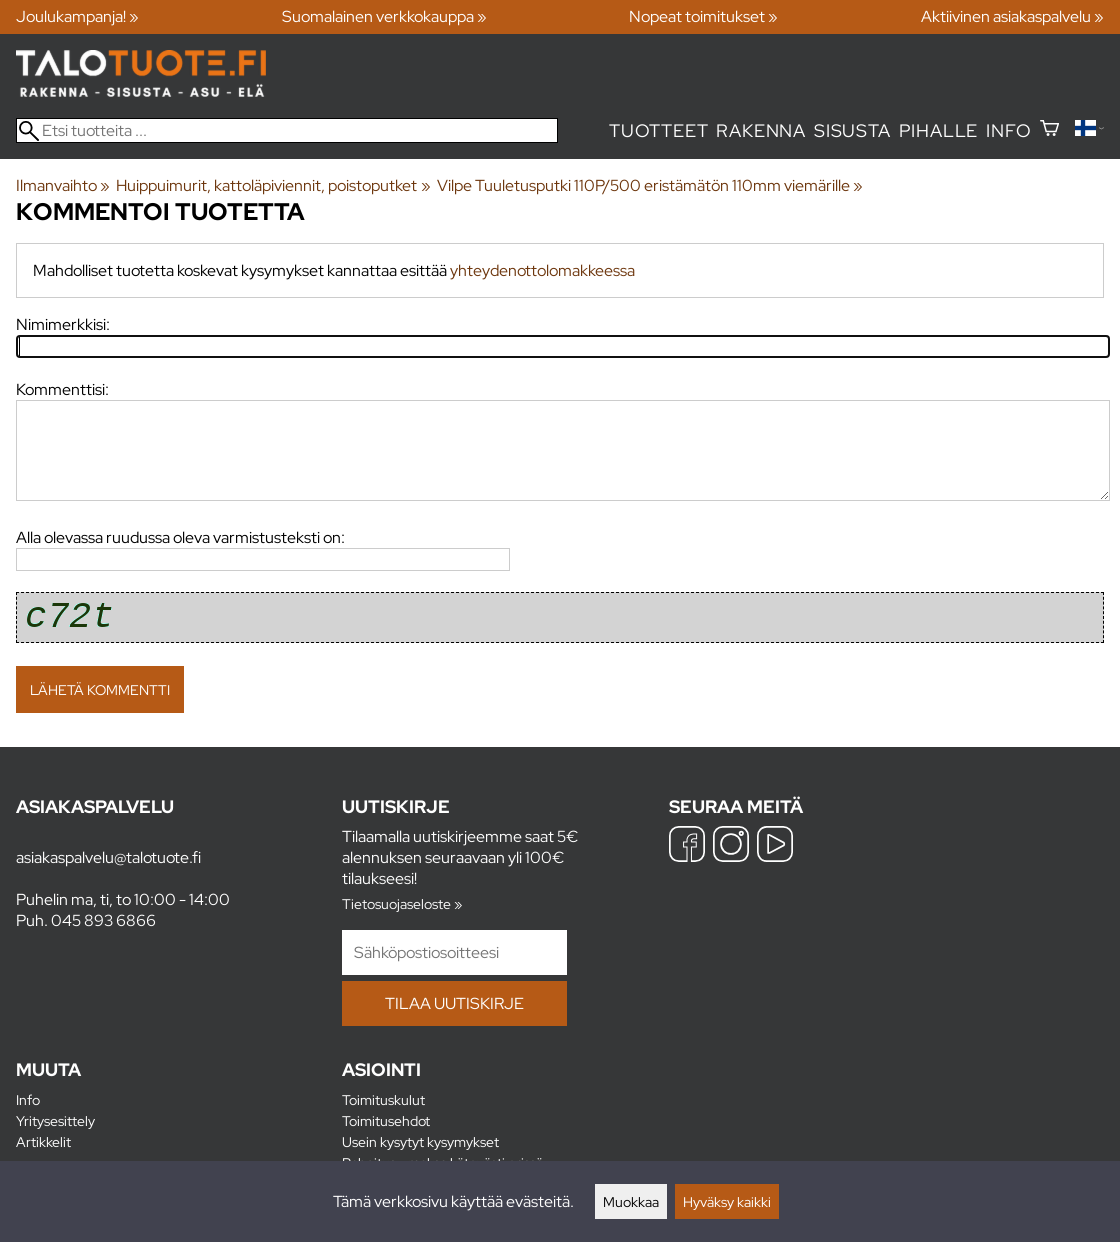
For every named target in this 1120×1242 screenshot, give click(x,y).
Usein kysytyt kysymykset (420, 1141)
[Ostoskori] (1049, 130)
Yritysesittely (55, 1120)
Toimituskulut (383, 1099)
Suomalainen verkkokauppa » (384, 16)
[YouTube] (775, 846)
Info (1008, 130)
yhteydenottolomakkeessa (542, 270)
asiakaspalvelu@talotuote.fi (108, 857)
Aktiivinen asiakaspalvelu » (1012, 16)
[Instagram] (731, 846)
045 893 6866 (103, 920)
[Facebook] (687, 846)
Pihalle (939, 130)
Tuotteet (658, 130)
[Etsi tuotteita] (287, 130)
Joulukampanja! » (77, 16)
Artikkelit (43, 1141)
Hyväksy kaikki (727, 1201)
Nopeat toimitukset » (703, 16)
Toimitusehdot (386, 1120)
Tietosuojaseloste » (402, 903)
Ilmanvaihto (63, 185)
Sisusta (852, 130)
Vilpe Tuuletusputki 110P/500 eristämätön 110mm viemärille (650, 185)
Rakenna (761, 130)
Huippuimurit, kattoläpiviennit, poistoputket (273, 185)
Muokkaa (631, 1201)
